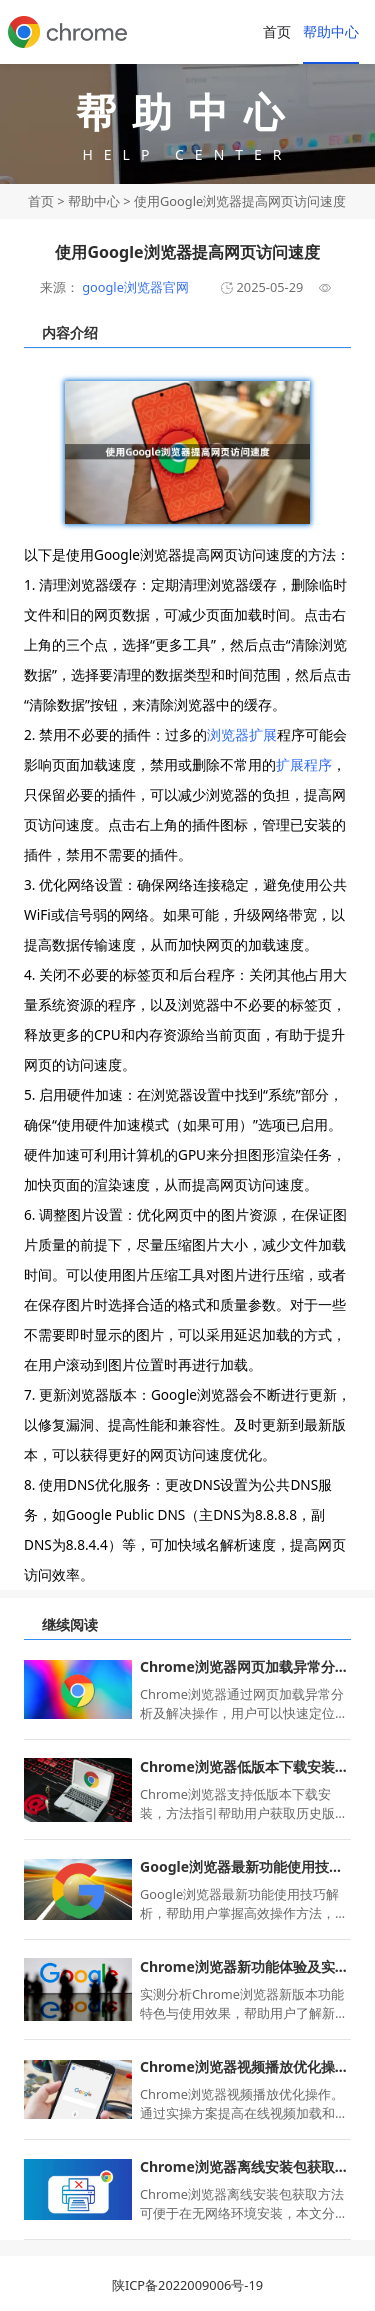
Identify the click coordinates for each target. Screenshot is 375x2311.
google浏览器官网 (134, 287)
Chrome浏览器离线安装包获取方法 (245, 2166)
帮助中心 (331, 31)
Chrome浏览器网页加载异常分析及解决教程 (245, 1666)
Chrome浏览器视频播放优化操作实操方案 (245, 2066)
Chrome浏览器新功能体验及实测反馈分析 (245, 1966)
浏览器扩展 (242, 734)
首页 (277, 31)
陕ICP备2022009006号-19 (187, 2285)
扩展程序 (304, 764)
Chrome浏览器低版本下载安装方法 (245, 1766)
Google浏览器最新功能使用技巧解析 (245, 1866)
